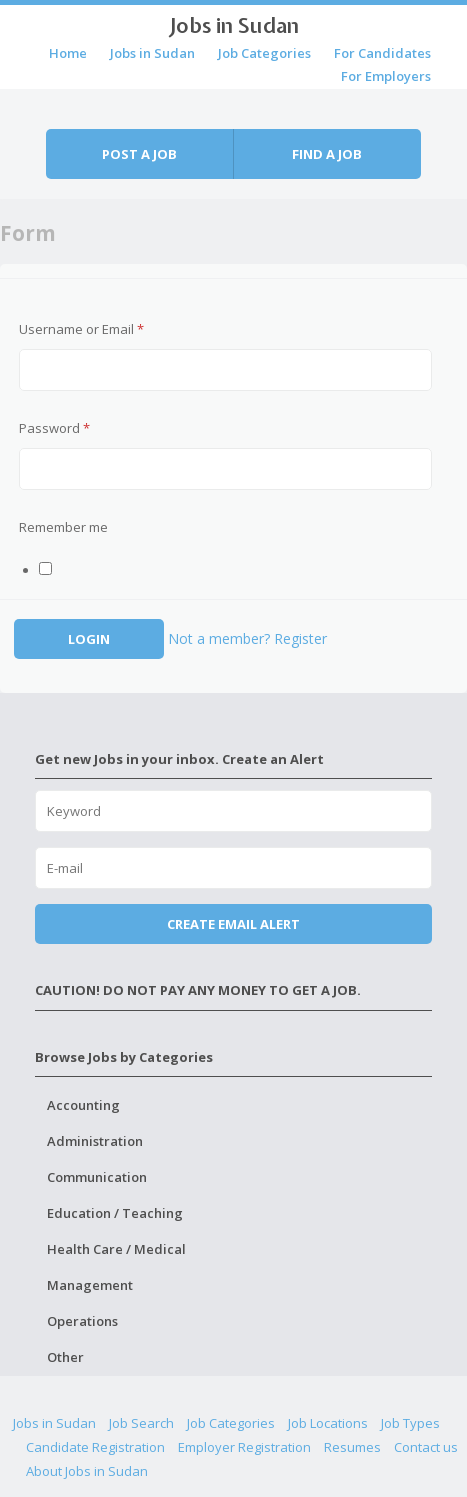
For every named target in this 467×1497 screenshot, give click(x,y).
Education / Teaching (115, 1213)
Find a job (327, 154)
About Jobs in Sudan (87, 1471)
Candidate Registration (95, 1447)
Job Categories (264, 53)
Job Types (410, 1423)
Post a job (139, 154)
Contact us (426, 1447)
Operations (82, 1321)
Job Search (141, 1423)
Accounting (83, 1105)
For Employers (386, 76)
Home (68, 53)
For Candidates (382, 53)
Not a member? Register (247, 638)
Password (54, 428)
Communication (97, 1177)
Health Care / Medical (116, 1249)
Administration (95, 1141)
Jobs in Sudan (234, 25)
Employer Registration (244, 1447)
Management (90, 1285)
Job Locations (328, 1423)
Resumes (352, 1447)
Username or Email (81, 329)
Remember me (63, 527)
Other (65, 1357)
